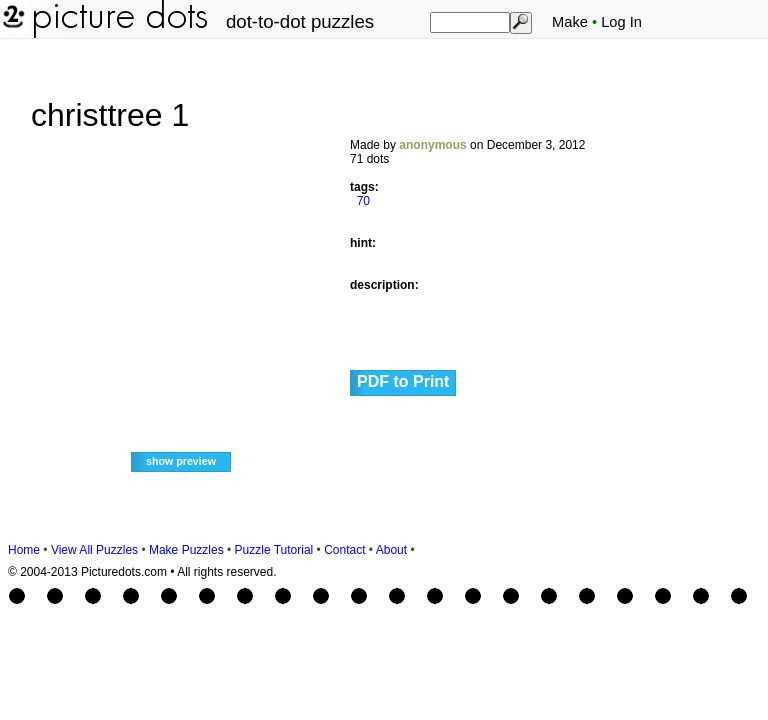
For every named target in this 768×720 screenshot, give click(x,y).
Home (24, 550)
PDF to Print (403, 381)
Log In (621, 22)
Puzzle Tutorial (274, 550)
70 (363, 201)
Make (570, 22)
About (391, 550)
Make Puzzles (186, 550)
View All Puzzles (94, 550)
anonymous (432, 145)
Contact (344, 550)
